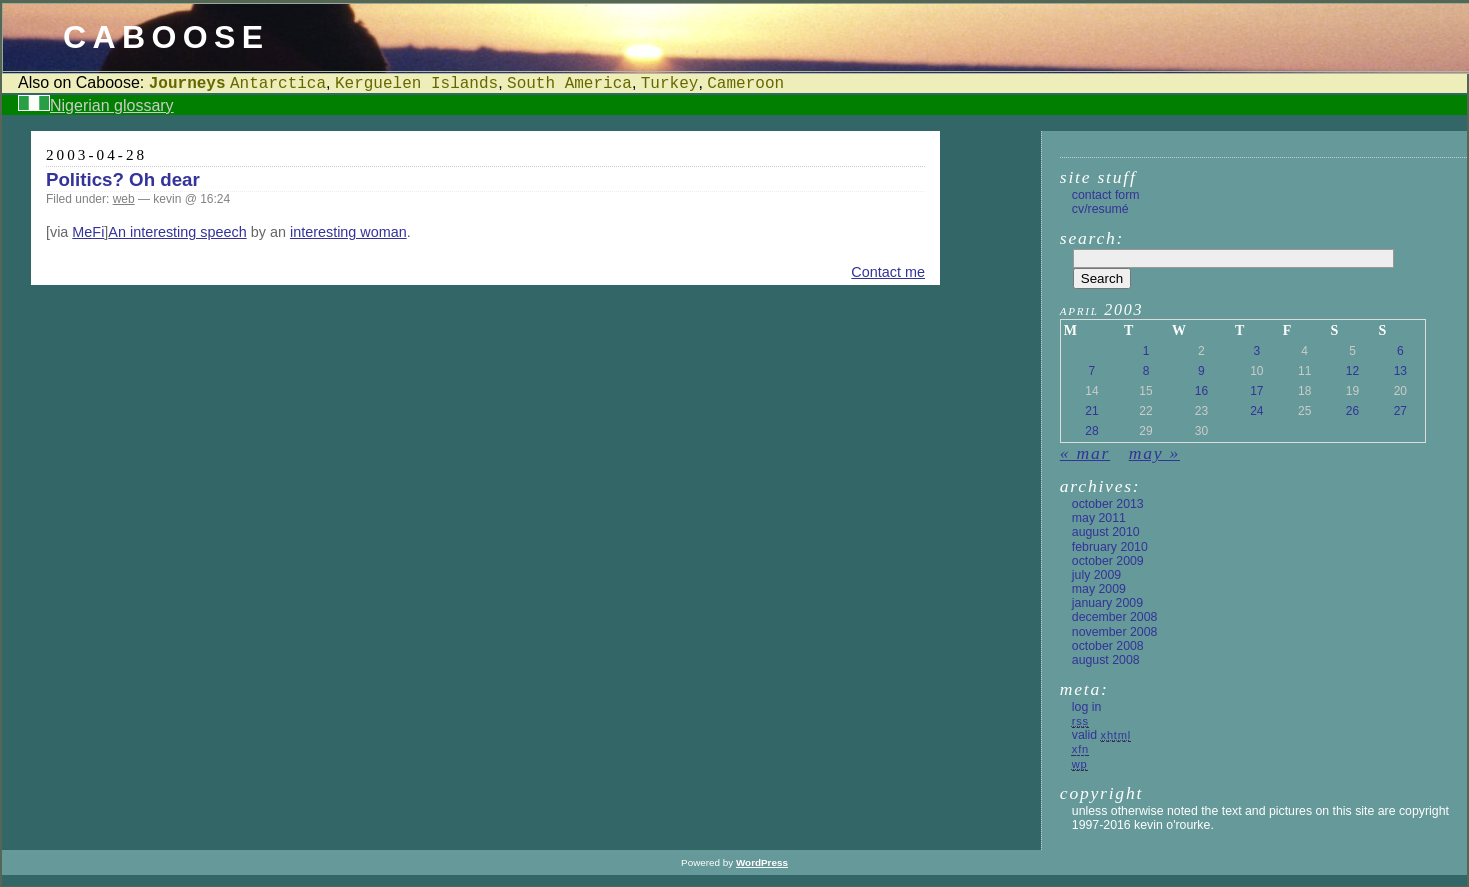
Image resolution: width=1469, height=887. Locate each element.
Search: (1092, 238)
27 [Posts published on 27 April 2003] (1400, 411)
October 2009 (1108, 561)
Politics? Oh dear (123, 179)
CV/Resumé (1100, 209)
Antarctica (278, 84)
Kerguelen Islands (416, 84)
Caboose (166, 37)
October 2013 (1108, 504)
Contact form (1106, 195)
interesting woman (348, 232)
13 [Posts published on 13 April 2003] (1400, 371)
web (124, 199)
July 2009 (1096, 575)
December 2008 (1115, 617)
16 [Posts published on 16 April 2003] (1201, 391)
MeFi (88, 232)
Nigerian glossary (112, 105)
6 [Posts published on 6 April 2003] (1400, 351)
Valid (1101, 735)
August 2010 (1106, 532)
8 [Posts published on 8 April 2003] (1146, 371)
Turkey (670, 84)
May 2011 (1099, 518)
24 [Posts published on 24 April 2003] (1256, 411)
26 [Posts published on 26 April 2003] (1352, 411)
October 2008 (1108, 646)
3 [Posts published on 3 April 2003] (1256, 351)
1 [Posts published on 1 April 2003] (1146, 351)
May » (1154, 453)
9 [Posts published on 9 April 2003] (1201, 371)
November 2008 (1115, 632)
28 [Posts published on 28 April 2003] (1091, 431)
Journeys (187, 84)
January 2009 (1107, 603)
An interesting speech (177, 232)
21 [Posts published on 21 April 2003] (1091, 411)
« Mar (1085, 453)
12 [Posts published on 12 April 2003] (1352, 371)
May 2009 (1099, 589)
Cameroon (745, 84)
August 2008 (1106, 660)
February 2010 (1110, 547)
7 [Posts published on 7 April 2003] (1092, 371)
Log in (1086, 707)
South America (569, 84)
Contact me (888, 272)
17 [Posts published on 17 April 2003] (1256, 391)
